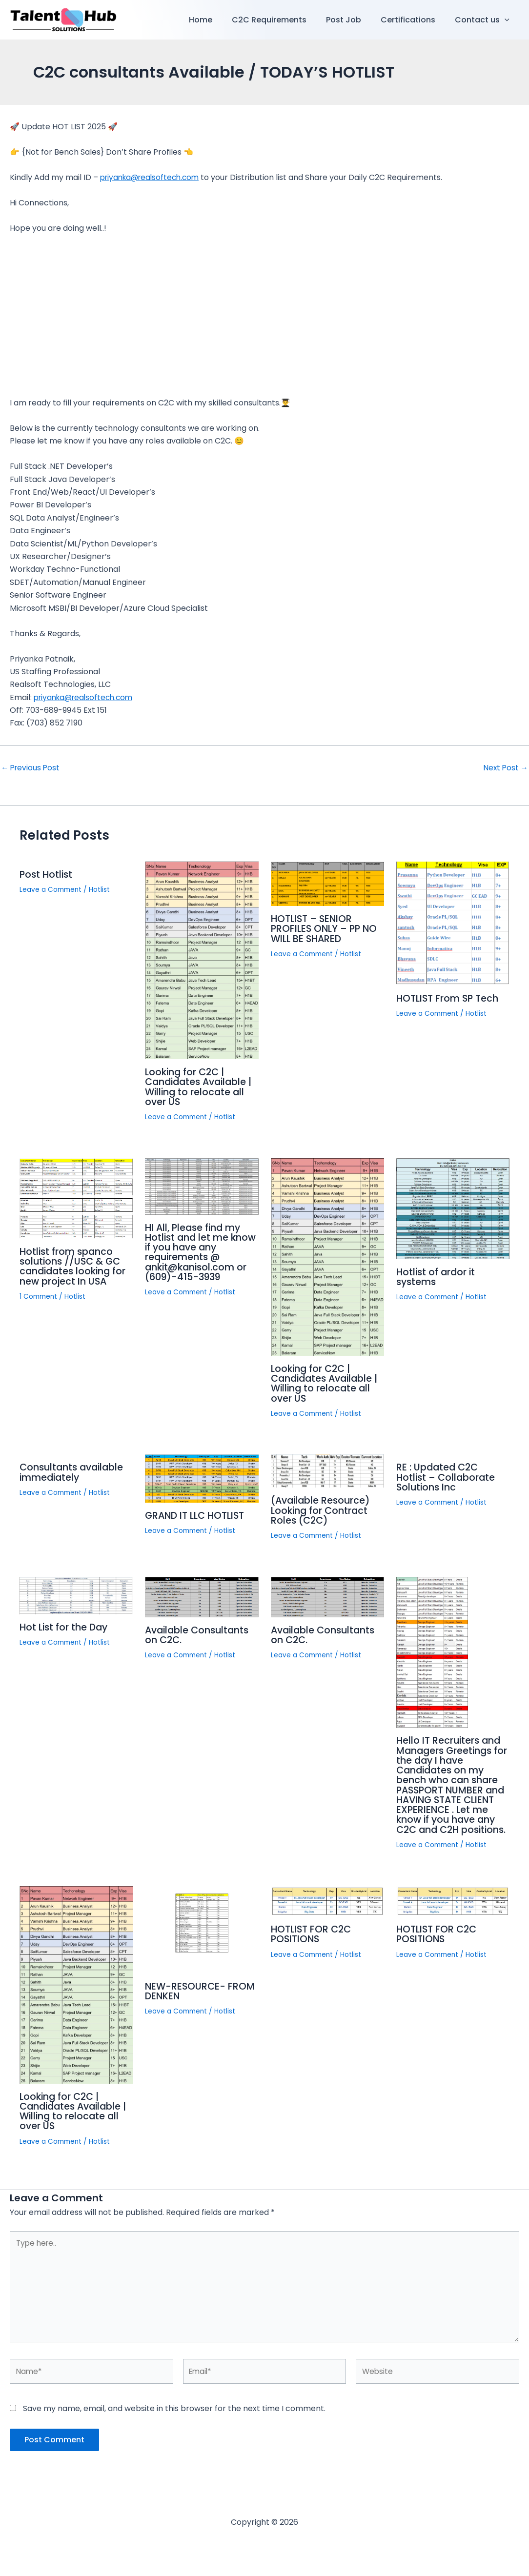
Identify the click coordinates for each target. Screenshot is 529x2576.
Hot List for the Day (65, 1625)
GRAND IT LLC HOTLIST (197, 1514)
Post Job (353, 19)
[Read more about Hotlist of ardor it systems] (452, 1207)
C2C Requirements (282, 19)
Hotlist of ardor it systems (437, 1276)
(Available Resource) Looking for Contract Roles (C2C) (322, 1509)
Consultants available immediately (74, 1471)
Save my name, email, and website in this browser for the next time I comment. (174, 2419)
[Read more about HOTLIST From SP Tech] (452, 922)
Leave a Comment (52, 889)
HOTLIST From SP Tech (449, 998)
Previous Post (31, 768)
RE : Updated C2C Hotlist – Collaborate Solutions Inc (447, 1475)
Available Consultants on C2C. (199, 1633)
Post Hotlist (47, 874)
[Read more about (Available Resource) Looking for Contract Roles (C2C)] (327, 1469)
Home (218, 19)
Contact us (484, 20)
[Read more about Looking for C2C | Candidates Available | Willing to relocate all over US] (201, 960)
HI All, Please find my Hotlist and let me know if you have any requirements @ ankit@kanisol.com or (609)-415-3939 (197, 1251)
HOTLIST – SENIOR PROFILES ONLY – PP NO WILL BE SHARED (326, 928)
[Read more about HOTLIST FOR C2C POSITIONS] (327, 1907)
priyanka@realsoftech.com (152, 177)
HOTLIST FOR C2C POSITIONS (313, 1940)
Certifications (414, 19)
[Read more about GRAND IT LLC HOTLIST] (201, 1477)
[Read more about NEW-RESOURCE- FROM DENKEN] (201, 1935)
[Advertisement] (264, 315)
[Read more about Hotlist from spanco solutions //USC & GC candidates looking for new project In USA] (76, 1197)
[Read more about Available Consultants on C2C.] (201, 1594)
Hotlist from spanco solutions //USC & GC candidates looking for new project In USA (75, 1265)
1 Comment (40, 1295)
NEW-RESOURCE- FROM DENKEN (201, 1998)
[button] (506, 20)
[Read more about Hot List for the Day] (76, 1593)
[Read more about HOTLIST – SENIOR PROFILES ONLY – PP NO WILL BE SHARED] (327, 883)
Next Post (505, 768)
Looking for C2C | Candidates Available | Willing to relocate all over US (201, 1086)
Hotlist (101, 889)
